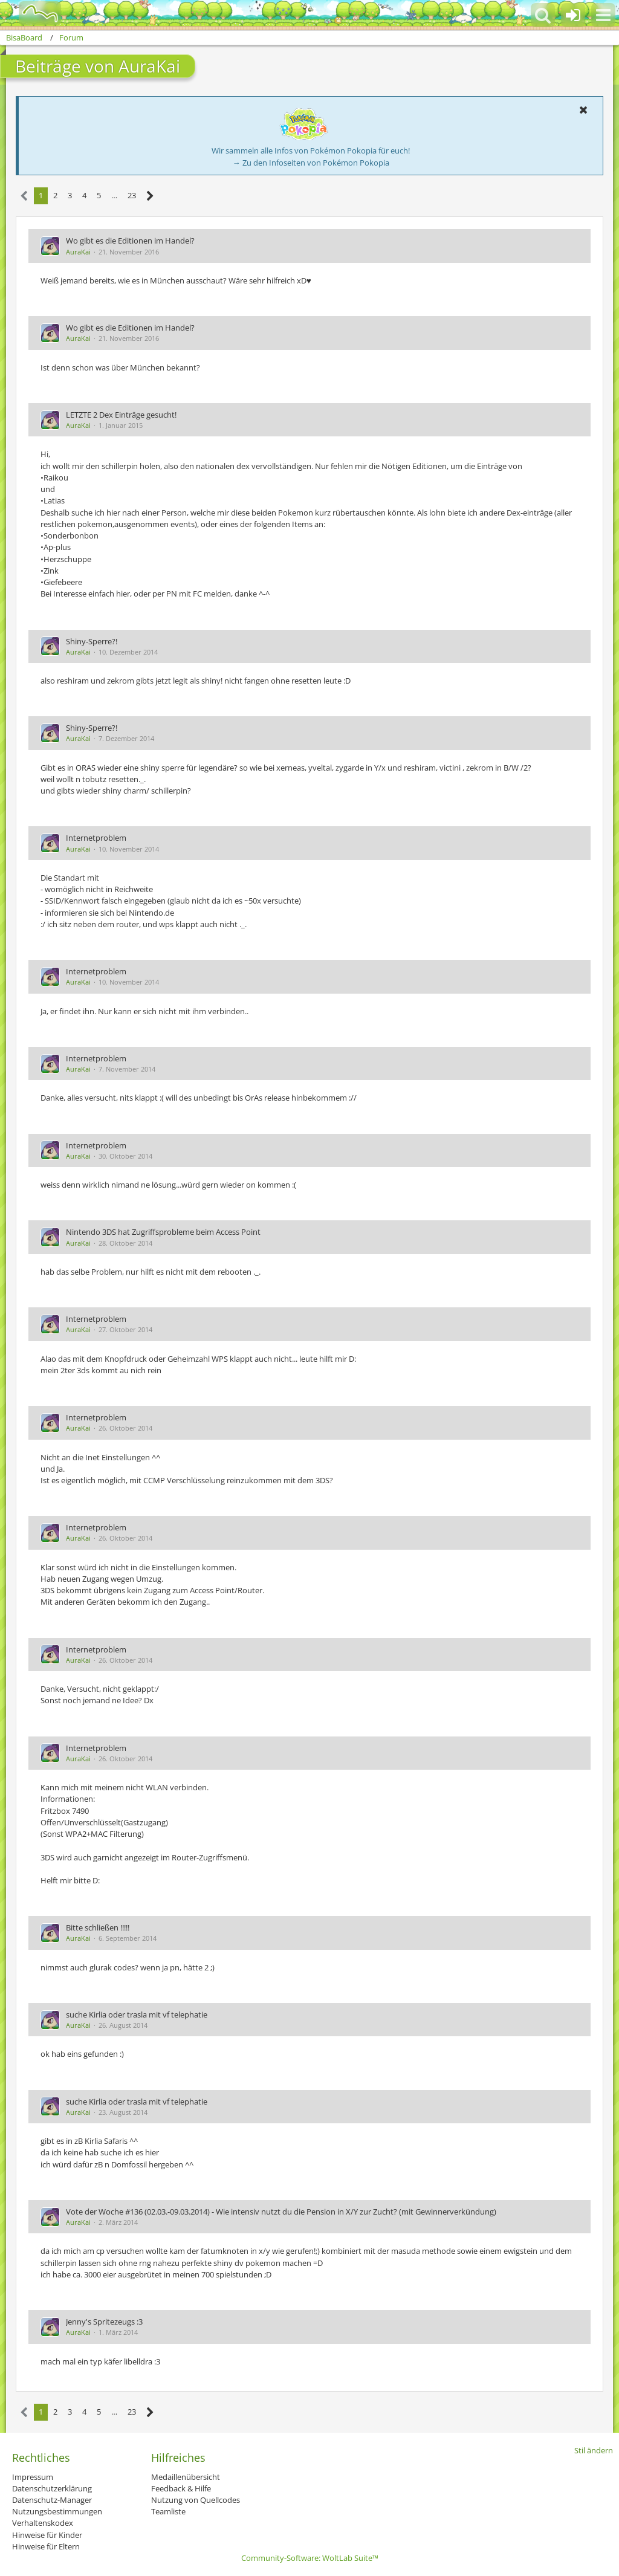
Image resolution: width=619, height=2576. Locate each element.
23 (132, 195)
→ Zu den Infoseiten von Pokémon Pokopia (311, 162)
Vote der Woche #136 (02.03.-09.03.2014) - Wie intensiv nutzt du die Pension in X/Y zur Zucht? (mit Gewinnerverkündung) (281, 2211)
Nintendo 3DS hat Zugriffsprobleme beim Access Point (163, 1231)
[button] (603, 15)
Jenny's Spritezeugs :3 (104, 2321)
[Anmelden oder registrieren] (573, 15)
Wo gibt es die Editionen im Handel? (130, 240)
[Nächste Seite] (150, 196)
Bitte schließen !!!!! (97, 1927)
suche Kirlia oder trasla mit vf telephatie (136, 2014)
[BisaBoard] (32, 13)
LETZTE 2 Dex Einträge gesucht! (121, 414)
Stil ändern (593, 2450)
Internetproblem (96, 837)
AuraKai (78, 251)
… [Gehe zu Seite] (114, 195)
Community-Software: (309, 2557)
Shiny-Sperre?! (91, 641)
